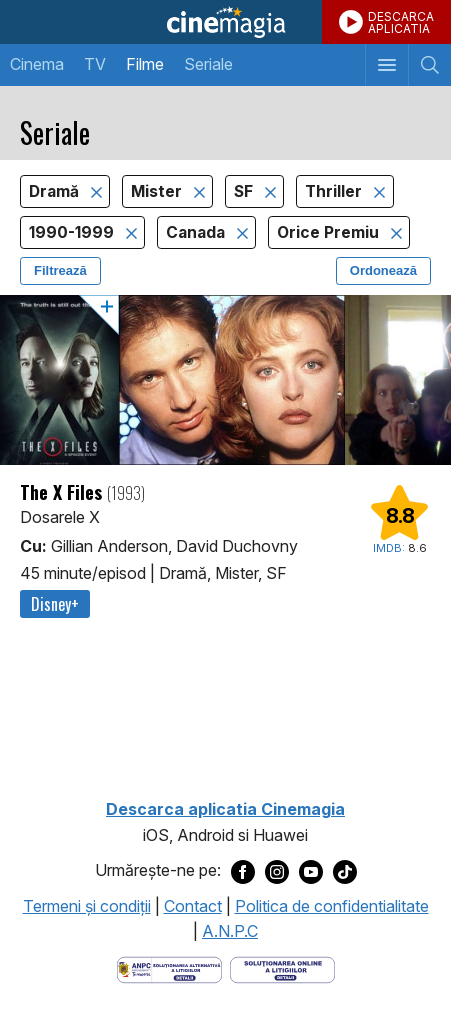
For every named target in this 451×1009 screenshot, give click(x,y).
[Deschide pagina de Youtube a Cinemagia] (311, 871)
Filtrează (60, 270)
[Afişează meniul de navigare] (386, 65)
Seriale (208, 64)
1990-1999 (73, 232)
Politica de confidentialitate (332, 906)
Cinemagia (225, 22)
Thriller (335, 191)
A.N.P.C (230, 931)
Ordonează (383, 270)
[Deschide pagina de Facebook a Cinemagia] (243, 871)
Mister (158, 191)
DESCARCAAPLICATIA (401, 22)
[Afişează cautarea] (429, 65)
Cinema (37, 64)
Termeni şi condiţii (87, 906)
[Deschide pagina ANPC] (169, 968)
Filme (145, 64)
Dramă (56, 191)
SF (245, 191)
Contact (193, 906)
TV (95, 64)
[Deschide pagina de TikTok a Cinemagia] (345, 871)
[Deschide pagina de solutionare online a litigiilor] (282, 968)
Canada (197, 232)
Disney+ (55, 604)
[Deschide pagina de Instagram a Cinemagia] (277, 871)
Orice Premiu (330, 232)
